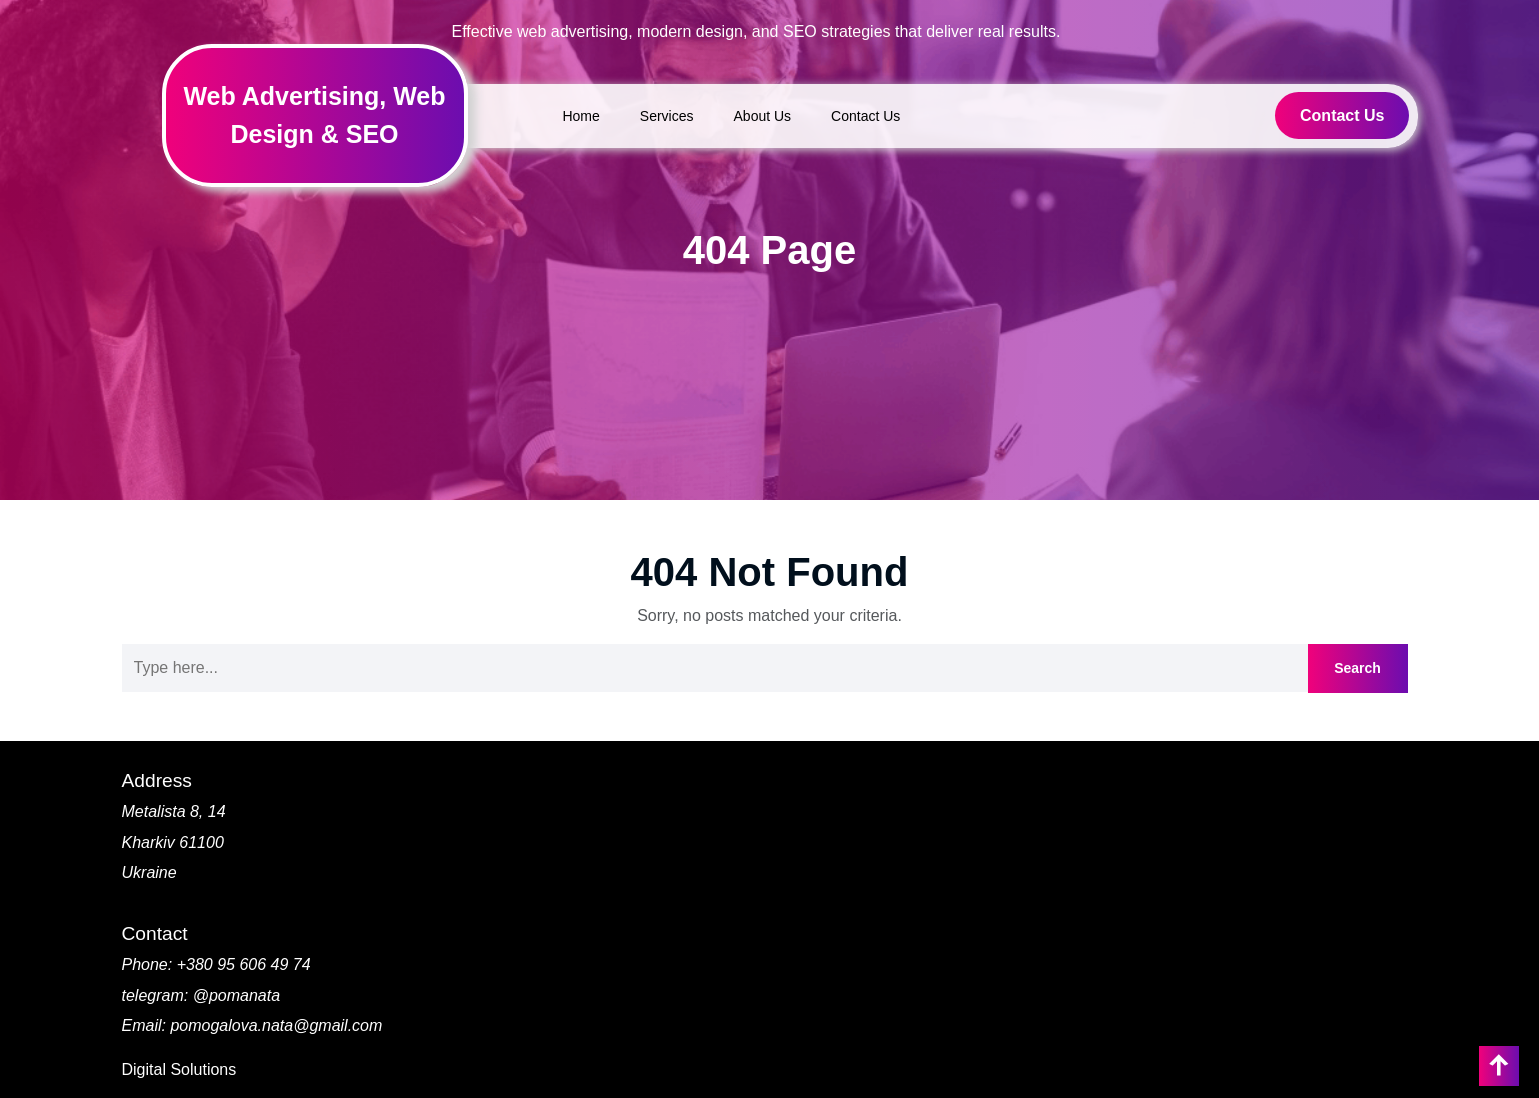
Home (580, 116)
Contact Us (865, 116)
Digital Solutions (179, 1069)
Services (667, 116)
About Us (763, 116)
